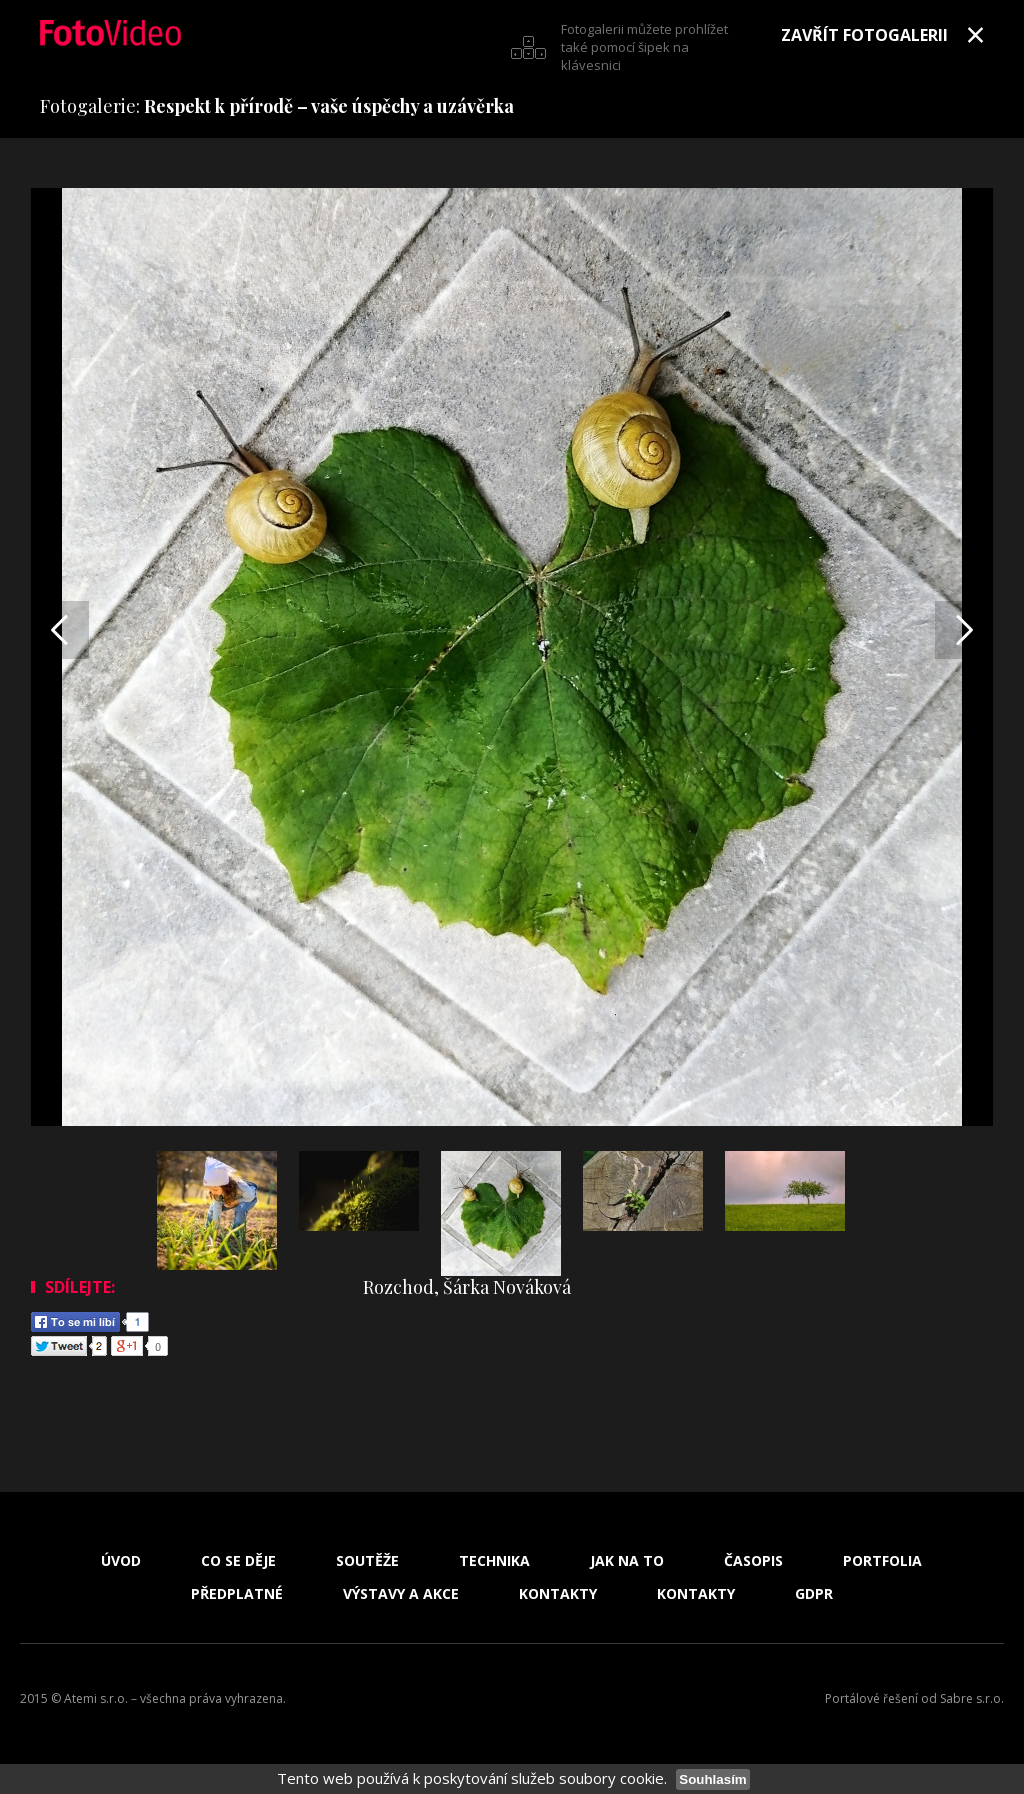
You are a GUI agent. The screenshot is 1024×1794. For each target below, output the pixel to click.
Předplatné (237, 1594)
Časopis (753, 1561)
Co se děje (238, 1561)
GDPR (814, 1594)
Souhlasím (712, 1779)
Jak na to (627, 1561)
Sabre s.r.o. (972, 1698)
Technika (494, 1561)
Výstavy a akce (401, 1594)
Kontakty (558, 1594)
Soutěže (367, 1561)
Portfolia (882, 1561)
